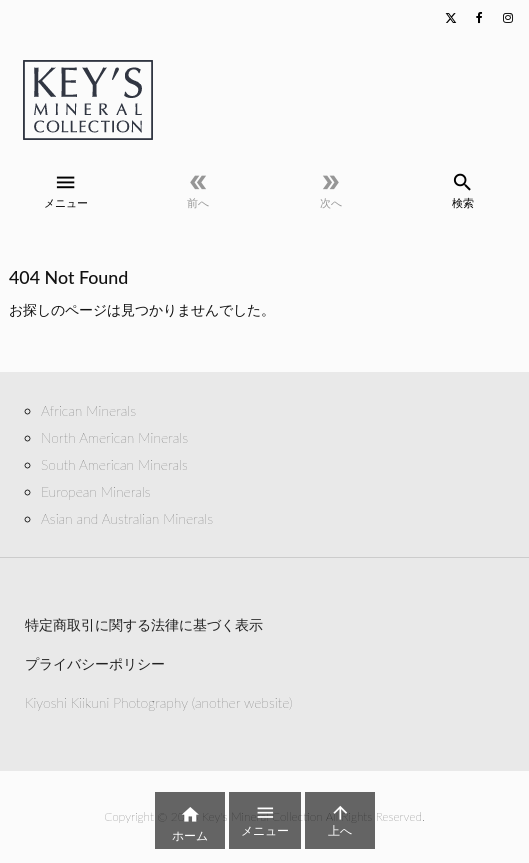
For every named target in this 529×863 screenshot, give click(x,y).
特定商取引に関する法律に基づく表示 (144, 624)
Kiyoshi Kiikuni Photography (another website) (158, 702)
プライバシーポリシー (95, 663)
